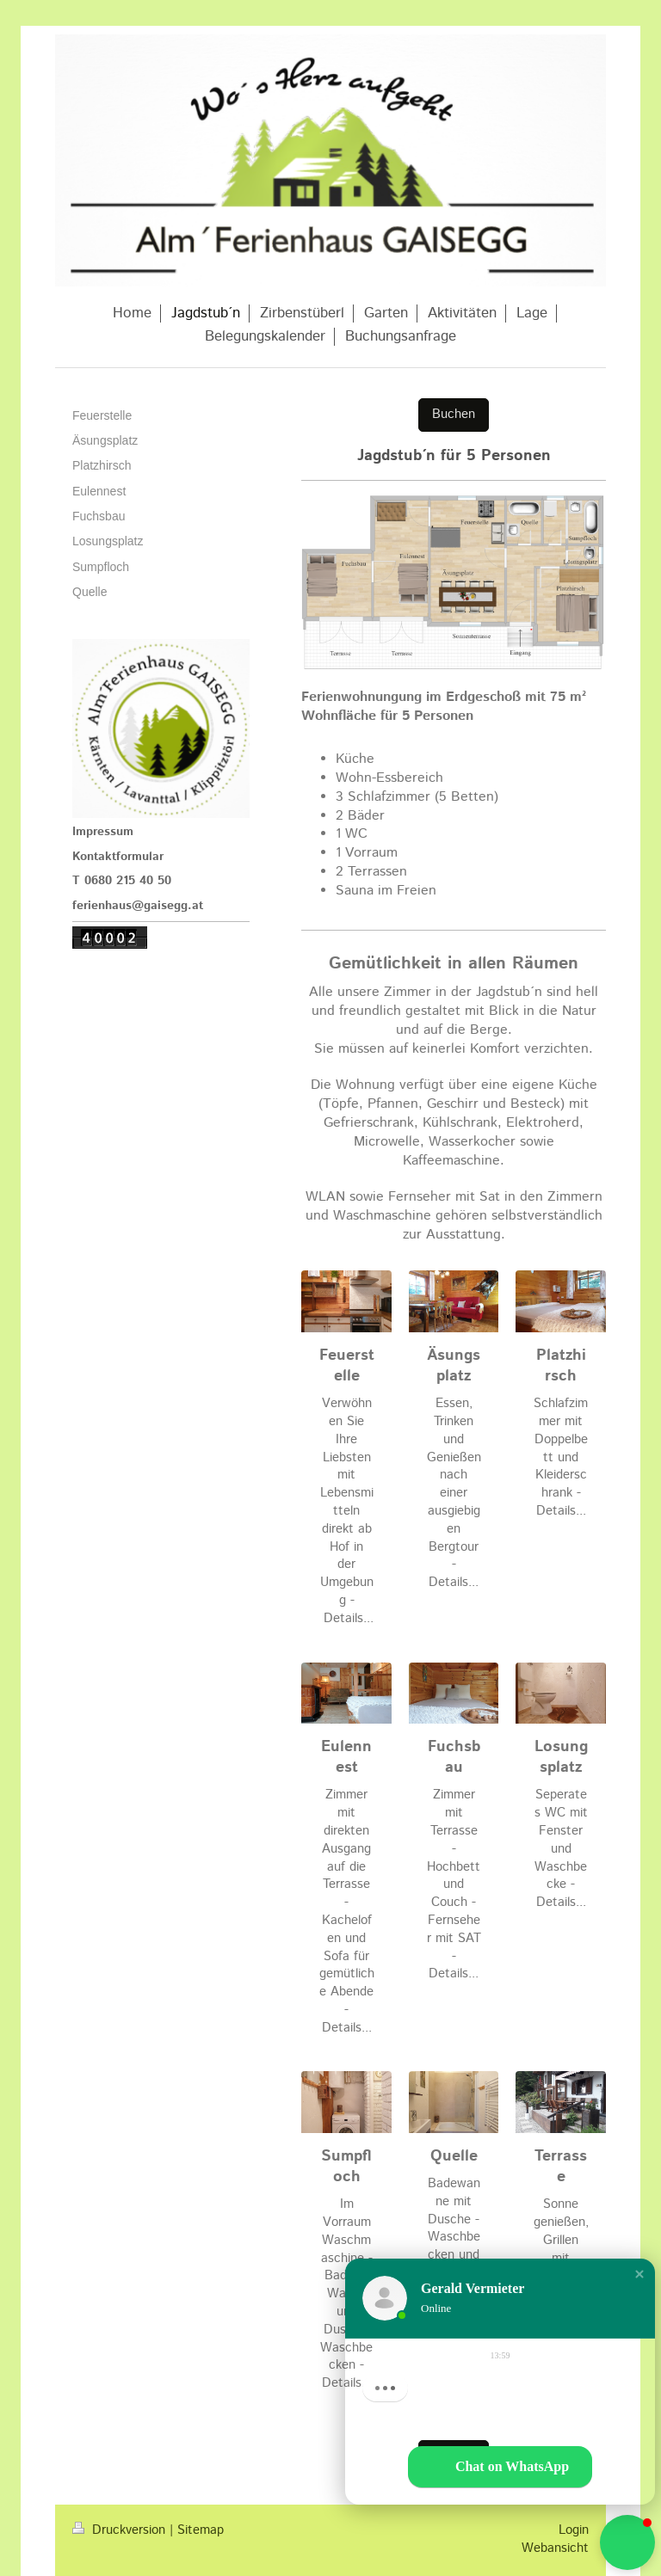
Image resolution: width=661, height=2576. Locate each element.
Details (343, 1618)
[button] (639, 2283)
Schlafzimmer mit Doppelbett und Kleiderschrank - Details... (561, 1457)
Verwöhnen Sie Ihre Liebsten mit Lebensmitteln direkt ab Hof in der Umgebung (347, 1502)
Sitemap (200, 2530)
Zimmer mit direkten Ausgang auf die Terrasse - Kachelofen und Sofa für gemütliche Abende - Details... (346, 1911)
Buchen (453, 414)
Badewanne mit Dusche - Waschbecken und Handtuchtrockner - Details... (453, 2255)
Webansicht (555, 2548)
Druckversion (121, 2530)
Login (574, 2530)
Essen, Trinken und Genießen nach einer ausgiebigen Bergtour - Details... (454, 1493)
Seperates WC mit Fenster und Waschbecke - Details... (561, 1849)
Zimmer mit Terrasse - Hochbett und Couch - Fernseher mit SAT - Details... (454, 1884)
